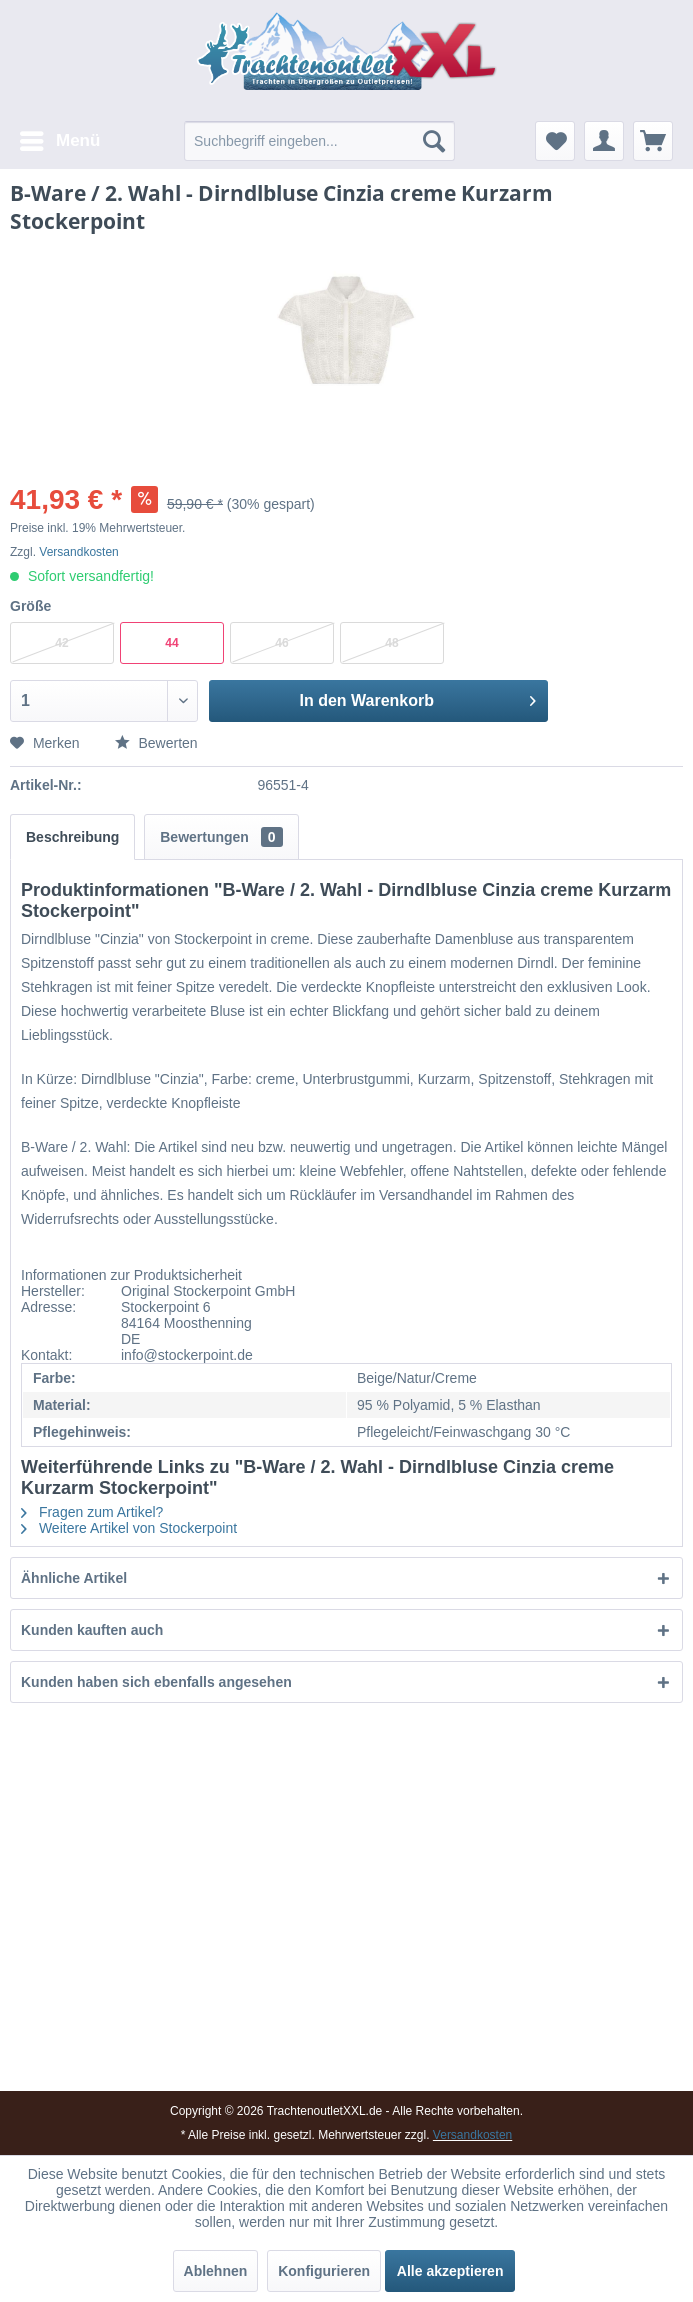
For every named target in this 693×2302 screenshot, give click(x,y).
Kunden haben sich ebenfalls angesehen (156, 1682)
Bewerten (156, 743)
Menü (60, 137)
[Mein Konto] (604, 141)
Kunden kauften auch (92, 1630)
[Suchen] (434, 141)
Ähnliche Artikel (74, 1578)
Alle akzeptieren (450, 2271)
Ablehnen (216, 2271)
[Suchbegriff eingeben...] (319, 141)
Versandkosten (78, 552)
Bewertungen (221, 837)
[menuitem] (59, 141)
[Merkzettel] (555, 141)
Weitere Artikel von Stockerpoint (129, 1528)
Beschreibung (72, 837)
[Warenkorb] (653, 141)
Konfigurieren (324, 2271)
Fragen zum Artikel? (92, 1512)
